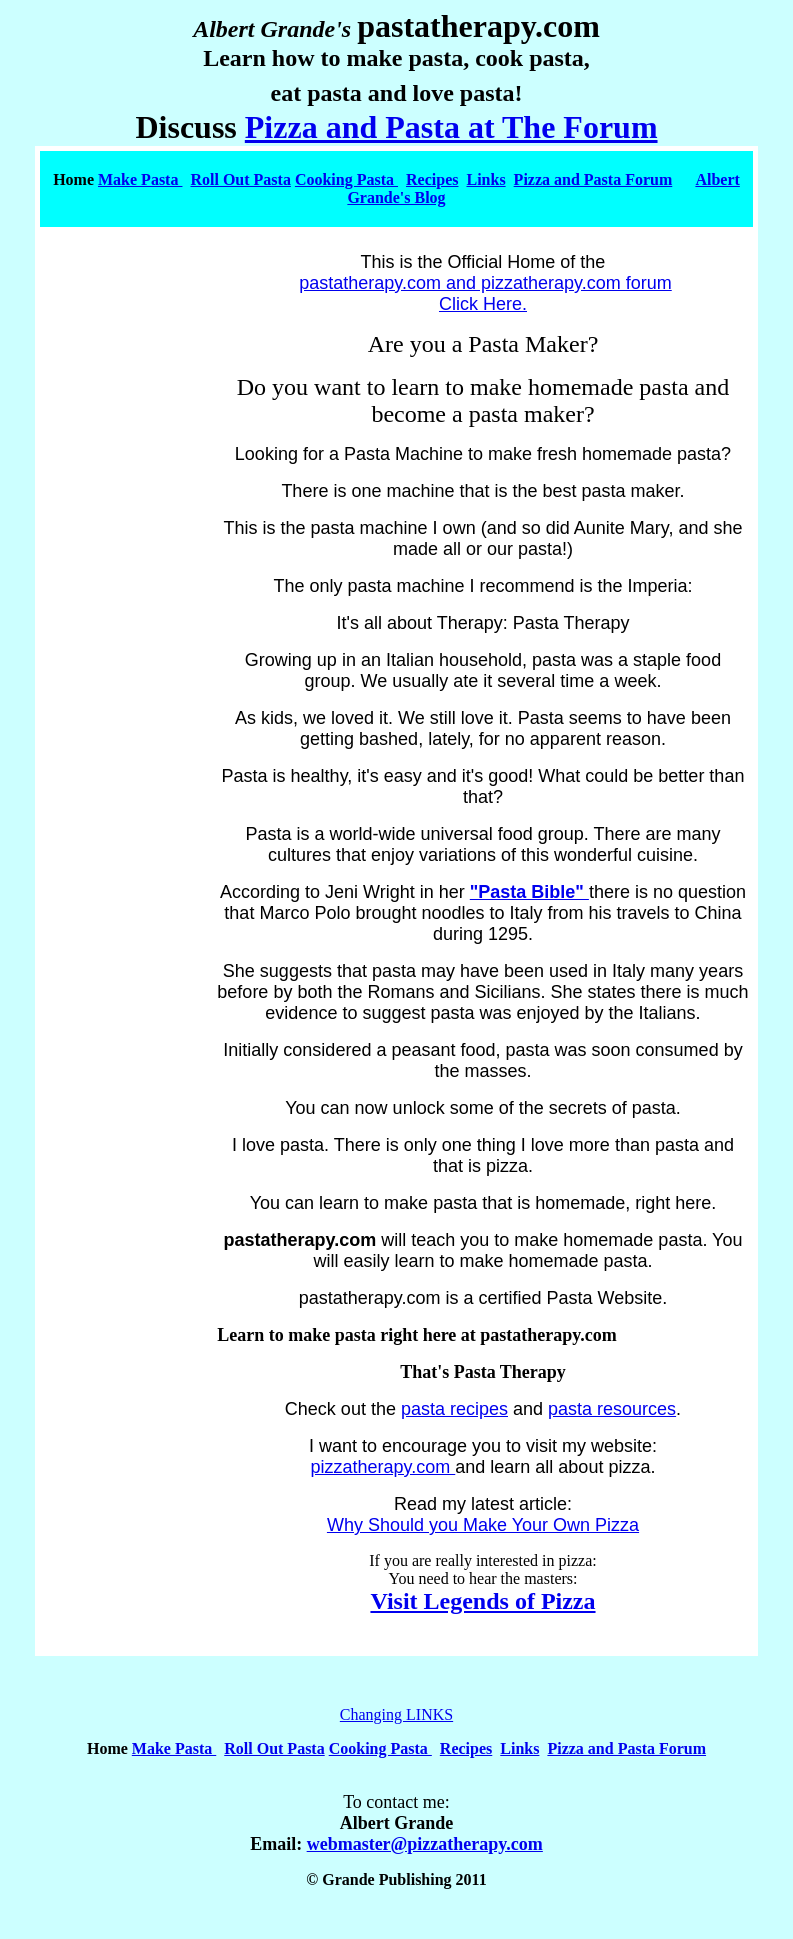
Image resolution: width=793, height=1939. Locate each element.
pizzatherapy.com (383, 1467)
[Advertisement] (124, 1106)
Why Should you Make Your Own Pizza (483, 1525)
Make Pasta (140, 179)
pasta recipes (454, 1409)
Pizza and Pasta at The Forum (451, 127)
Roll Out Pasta (240, 179)
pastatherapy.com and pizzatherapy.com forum (485, 283)
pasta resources (612, 1409)
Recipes (432, 179)
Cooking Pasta (346, 179)
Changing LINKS (396, 1714)
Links (485, 179)
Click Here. (483, 304)
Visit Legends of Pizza (482, 1601)
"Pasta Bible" (529, 892)
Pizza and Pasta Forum (593, 179)
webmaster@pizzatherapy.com (425, 1844)
